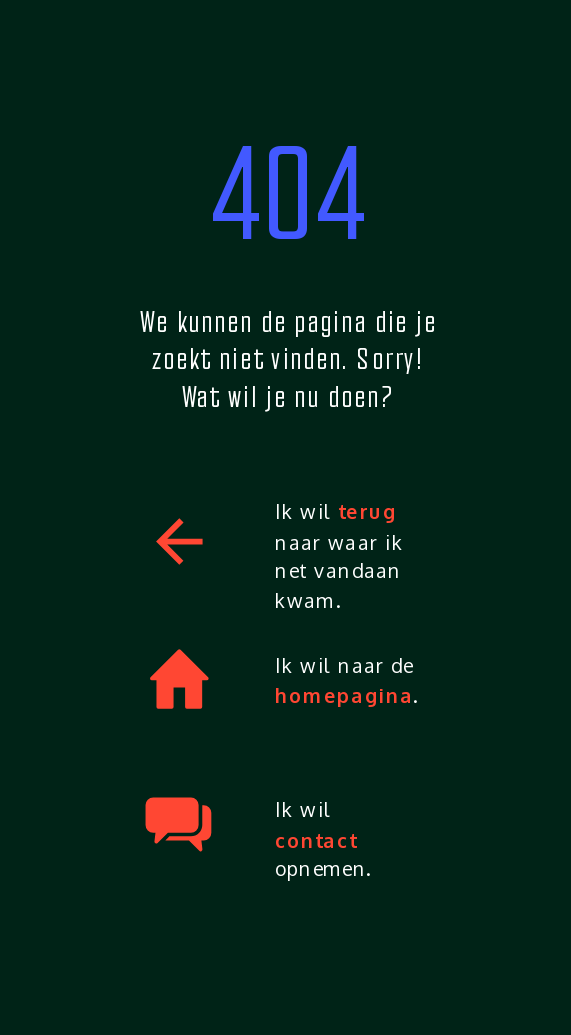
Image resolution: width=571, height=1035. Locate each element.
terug (367, 512)
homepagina (344, 695)
